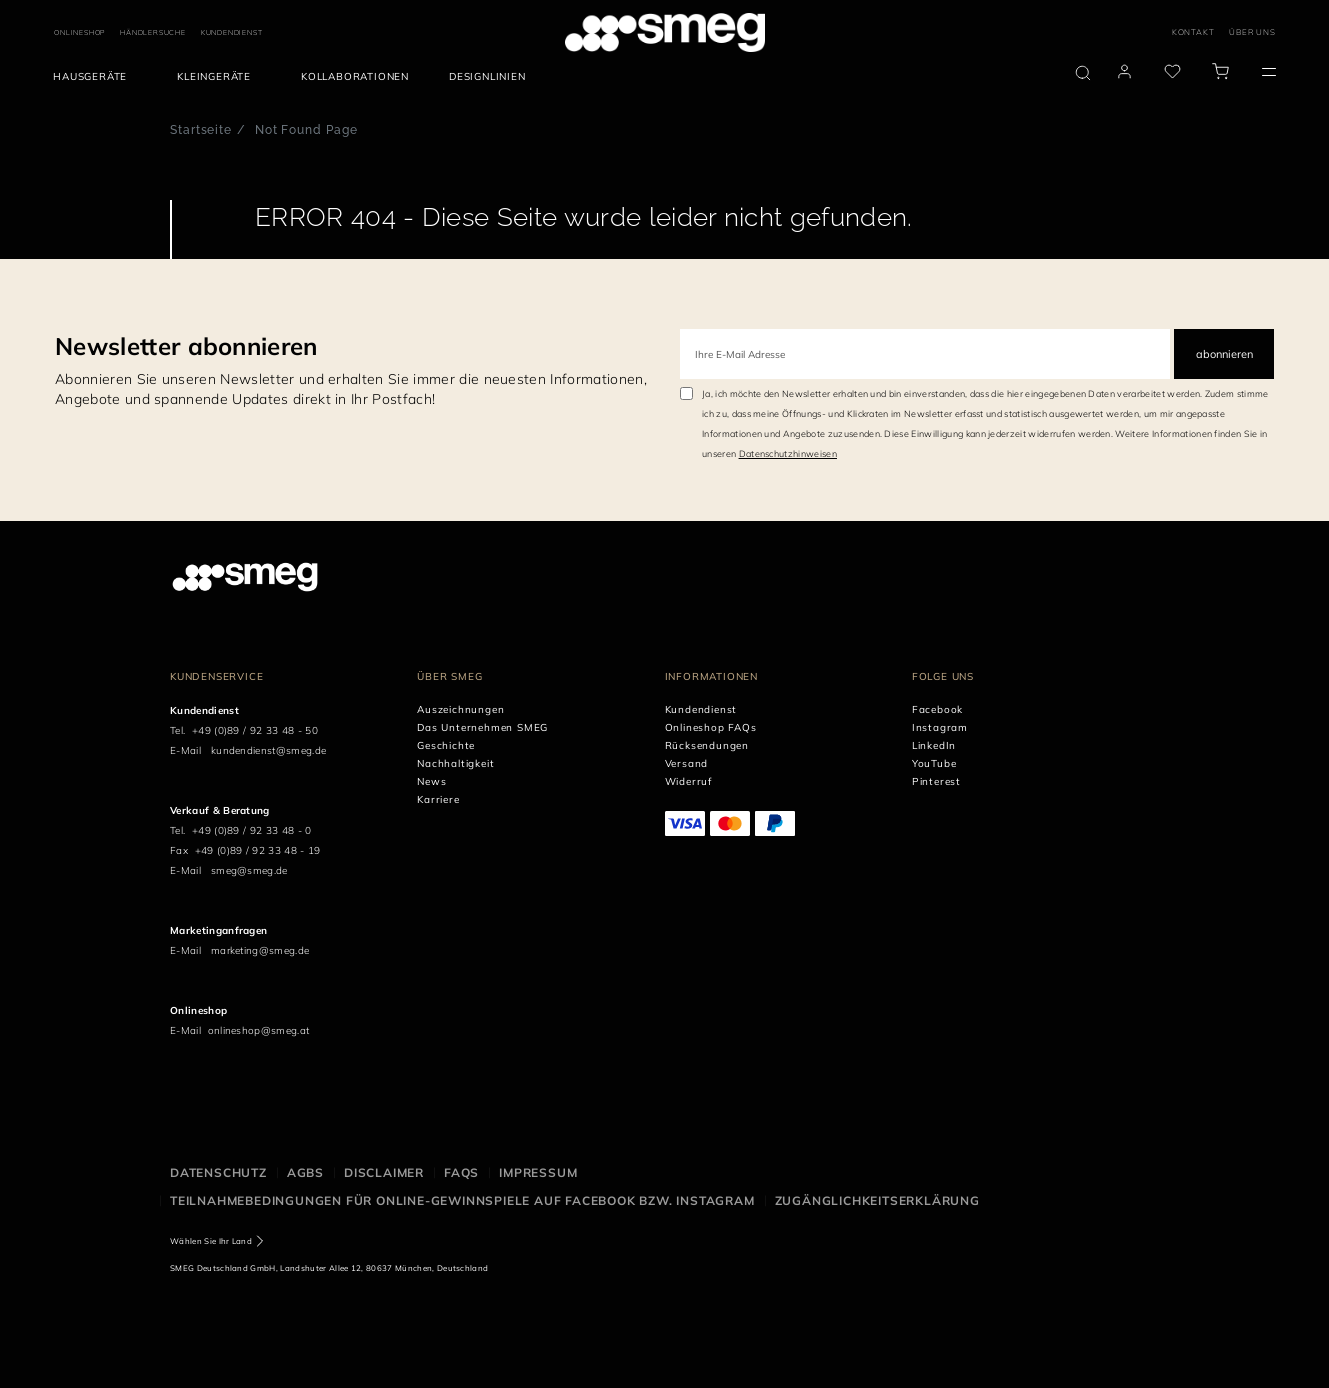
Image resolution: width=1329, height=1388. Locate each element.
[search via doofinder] (1083, 73)
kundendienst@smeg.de (268, 750)
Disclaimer (384, 1172)
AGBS (305, 1172)
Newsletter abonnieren (186, 346)
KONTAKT (1193, 32)
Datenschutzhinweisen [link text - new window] (788, 453)
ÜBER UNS (1252, 32)
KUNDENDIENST (232, 32)
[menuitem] (95, 77)
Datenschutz (218, 1172)
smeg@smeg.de (249, 870)
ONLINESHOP (79, 32)
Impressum (538, 1172)
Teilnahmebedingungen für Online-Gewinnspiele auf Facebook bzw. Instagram (462, 1200)
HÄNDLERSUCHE (153, 32)
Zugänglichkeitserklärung (877, 1200)
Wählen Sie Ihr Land (211, 1241)
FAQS (461, 1172)
